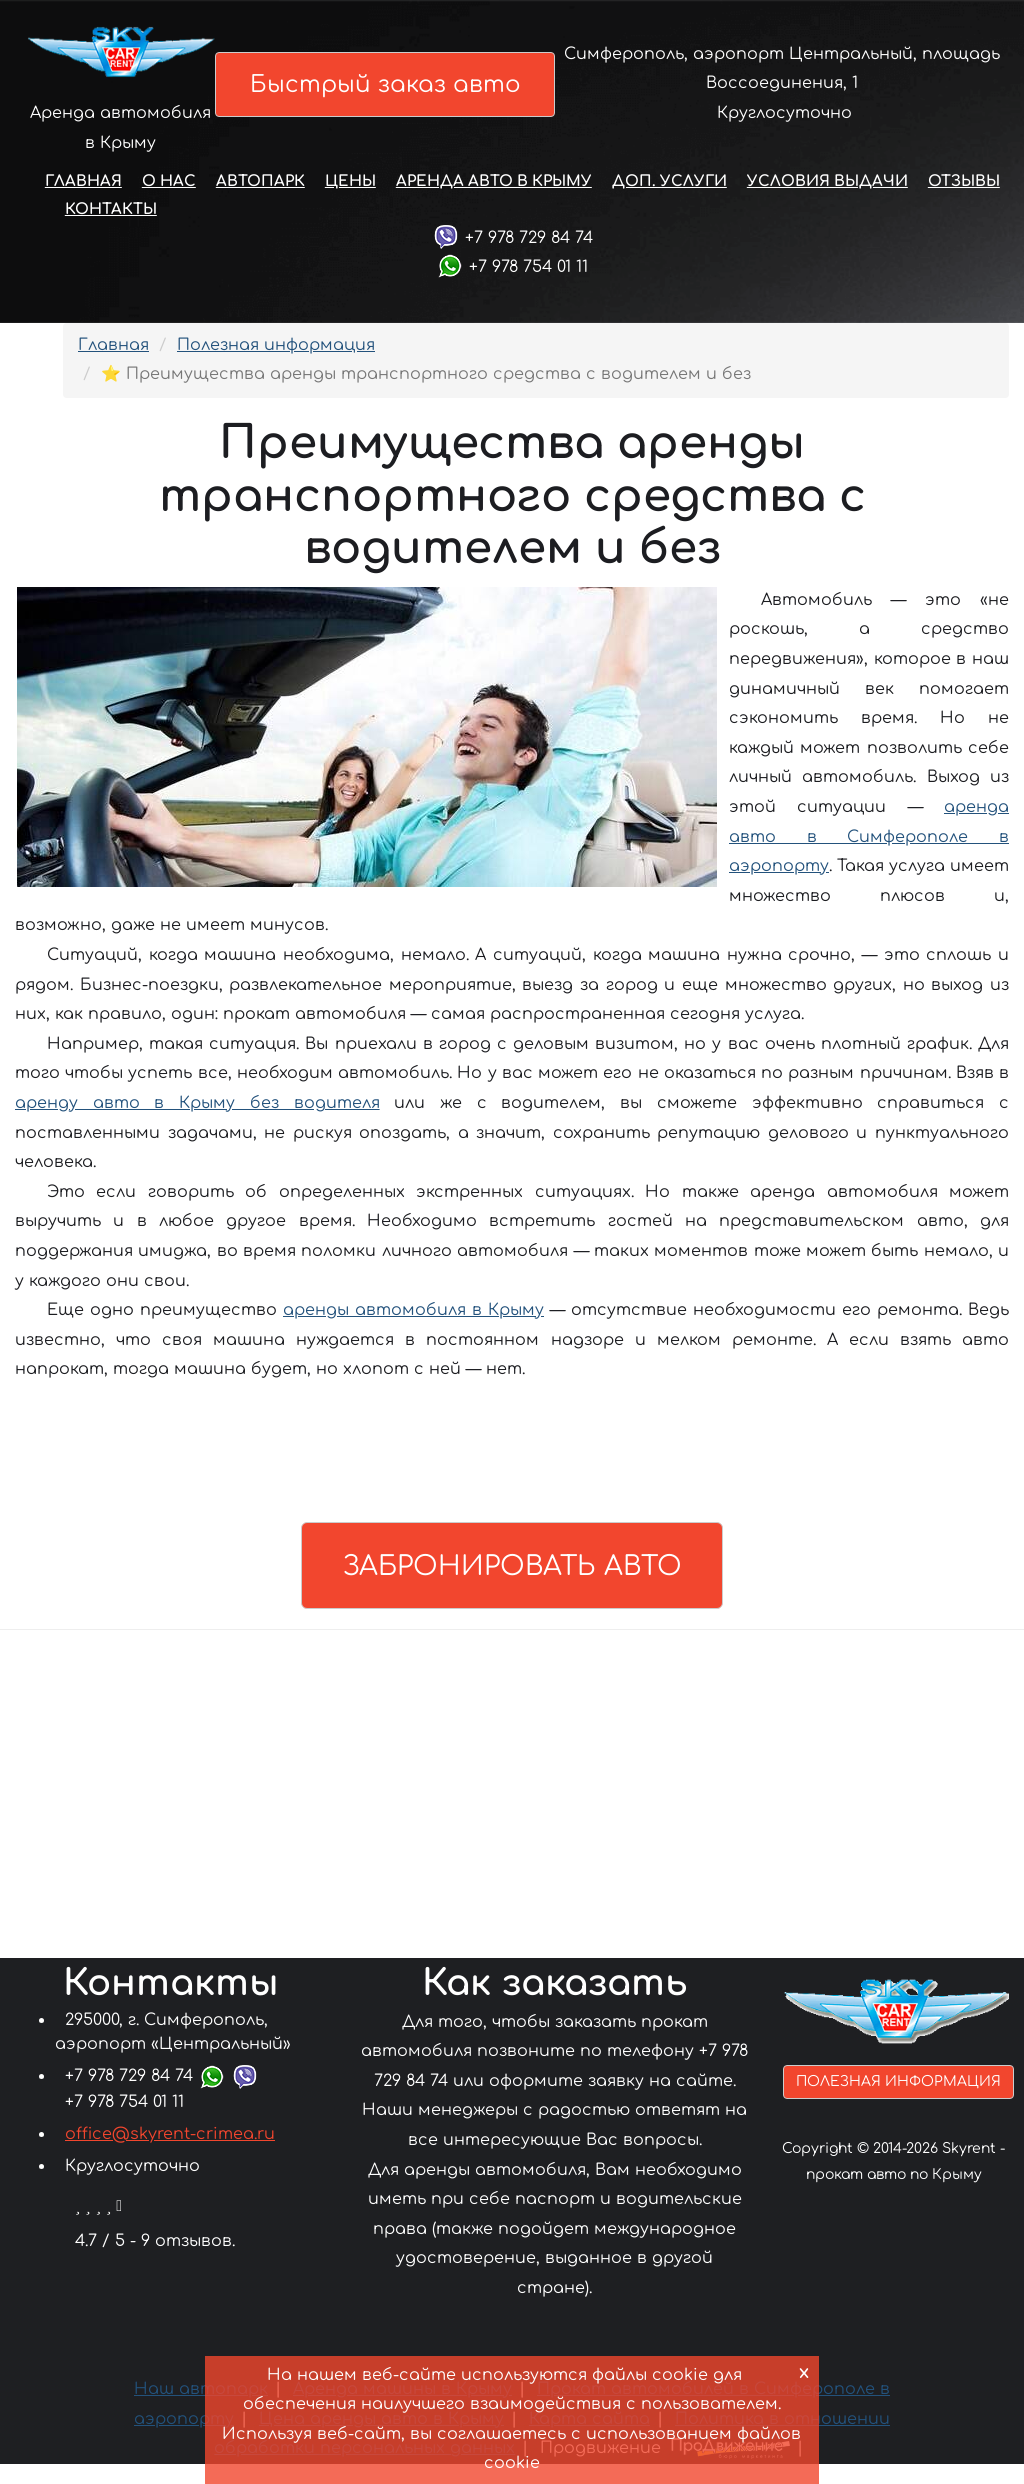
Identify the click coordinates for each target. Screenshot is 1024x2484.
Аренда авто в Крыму (494, 207)
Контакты (111, 235)
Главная (83, 207)
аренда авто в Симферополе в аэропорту (869, 862)
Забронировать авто (512, 1588)
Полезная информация (276, 371)
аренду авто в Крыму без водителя (197, 1129)
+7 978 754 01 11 (528, 293)
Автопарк (260, 207)
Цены (350, 207)
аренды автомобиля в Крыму (413, 1336)
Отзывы (964, 207)
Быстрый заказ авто (394, 96)
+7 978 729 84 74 (529, 263)
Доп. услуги (669, 207)
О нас (169, 207)
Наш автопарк (201, 2410)
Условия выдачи (827, 207)
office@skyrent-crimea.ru (170, 2154)
